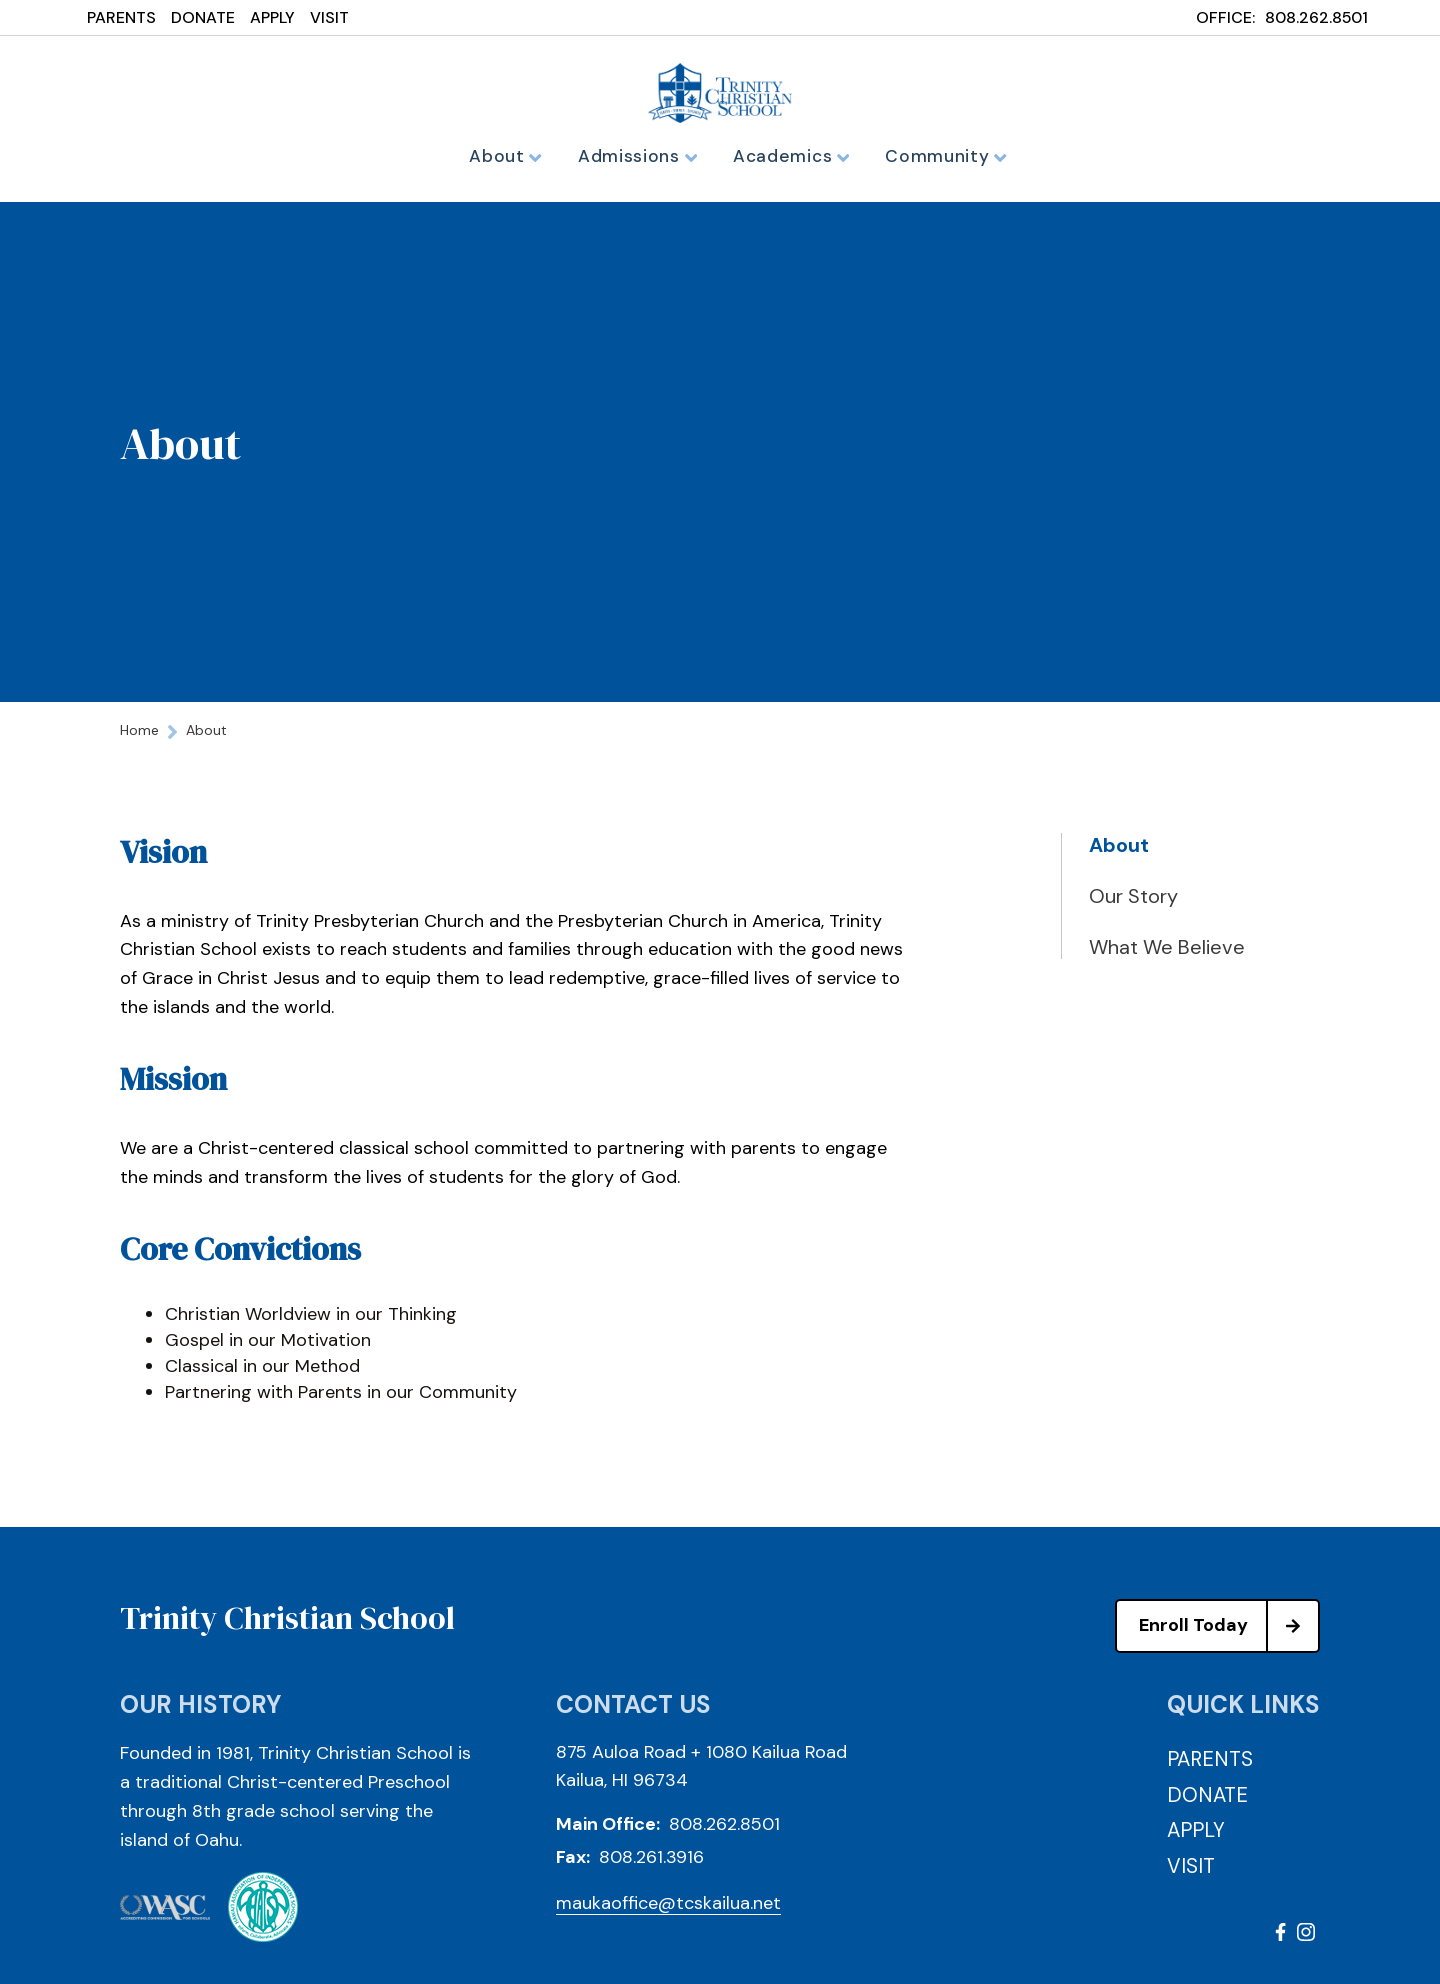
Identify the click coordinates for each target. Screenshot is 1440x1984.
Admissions (642, 156)
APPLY (272, 17)
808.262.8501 (1316, 17)
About (515, 156)
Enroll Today (1228, 1632)
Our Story (1133, 902)
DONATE (203, 17)
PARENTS (121, 17)
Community (937, 156)
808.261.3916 (651, 1863)
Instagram (1306, 1938)
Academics (789, 156)
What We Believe (1167, 953)
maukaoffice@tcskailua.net (668, 1909)
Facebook (1280, 1938)
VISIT (329, 17)
